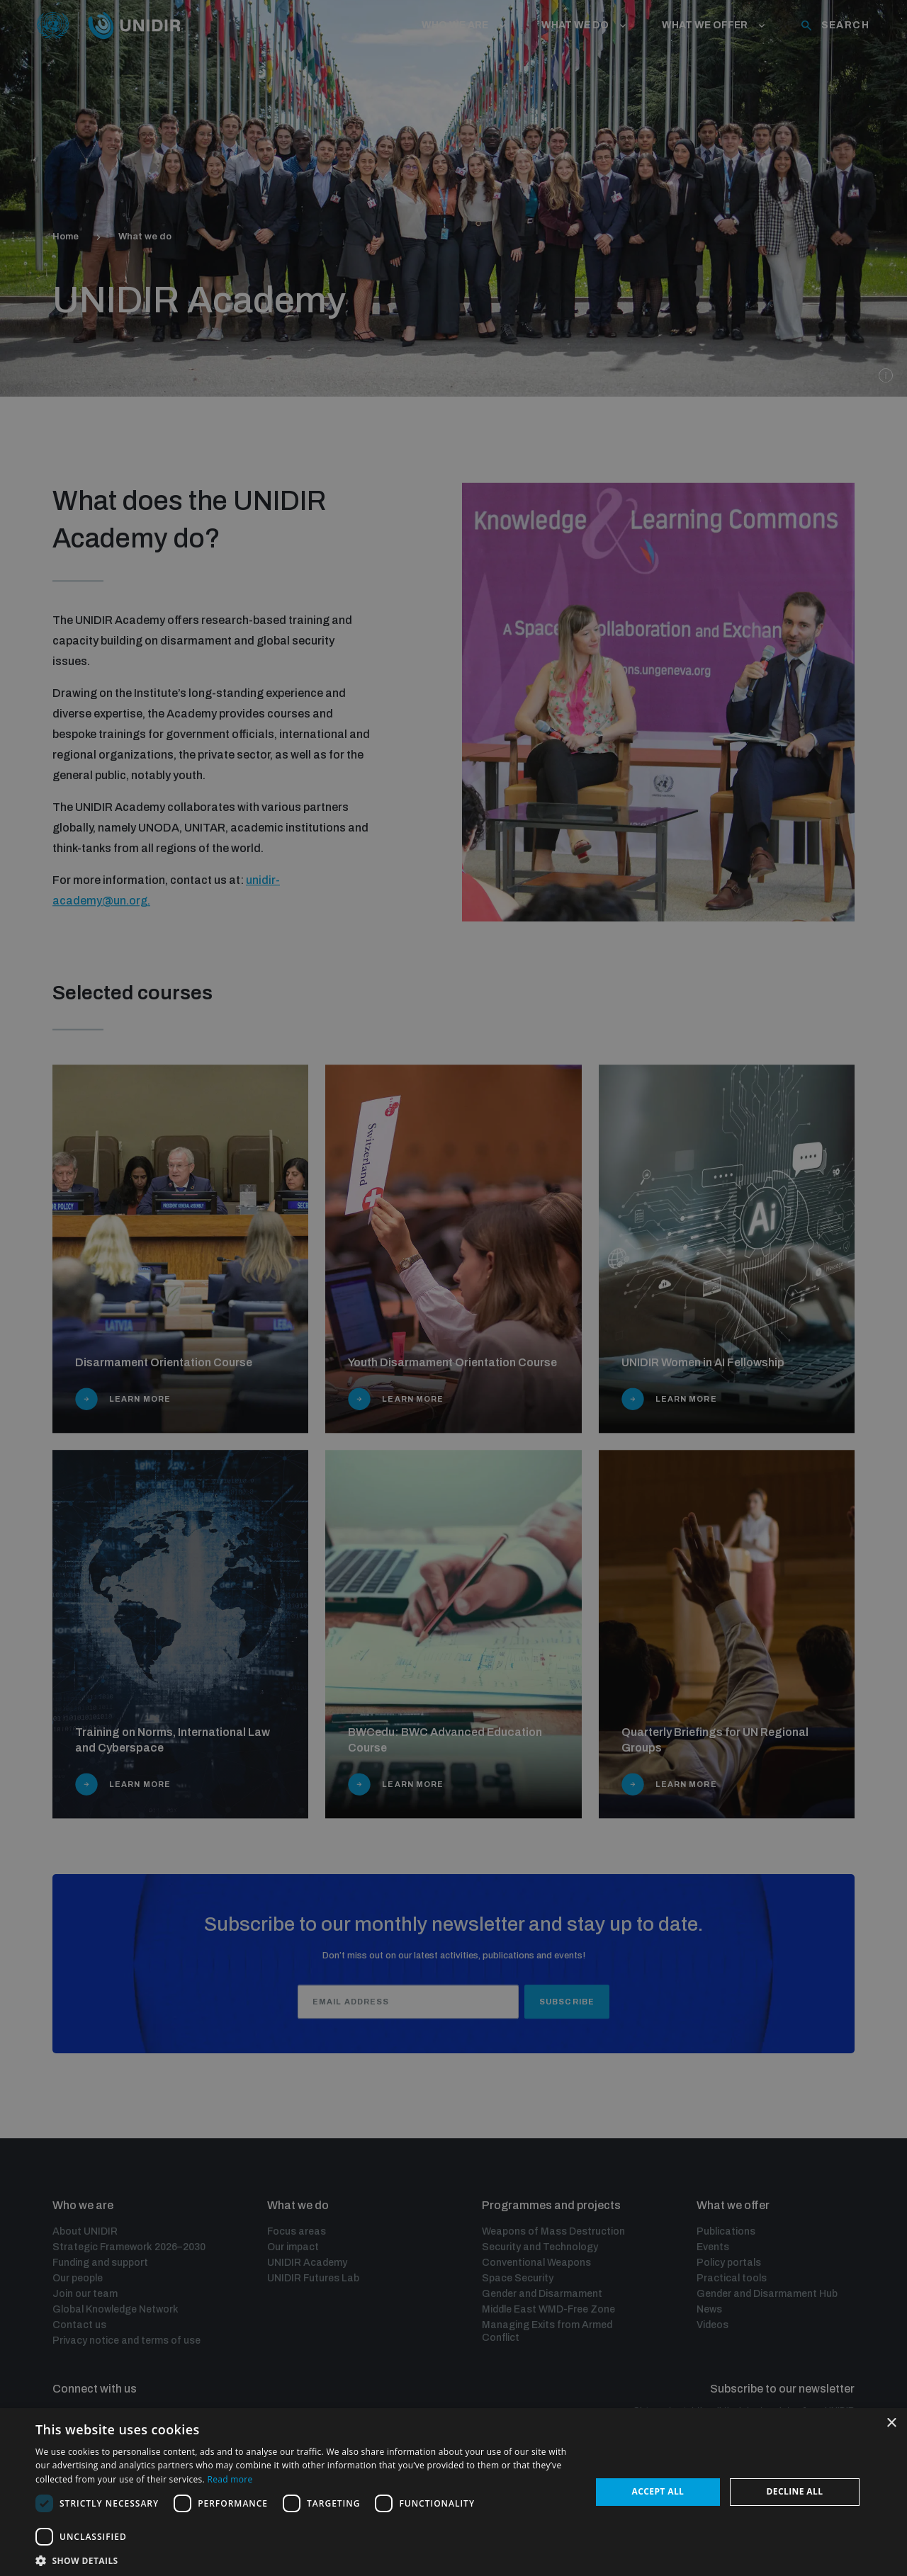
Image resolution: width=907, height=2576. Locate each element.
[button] (305, 2559)
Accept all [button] (658, 2491)
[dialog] (453, 1288)
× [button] (891, 2423)
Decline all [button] (795, 2491)
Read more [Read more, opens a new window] (229, 2479)
